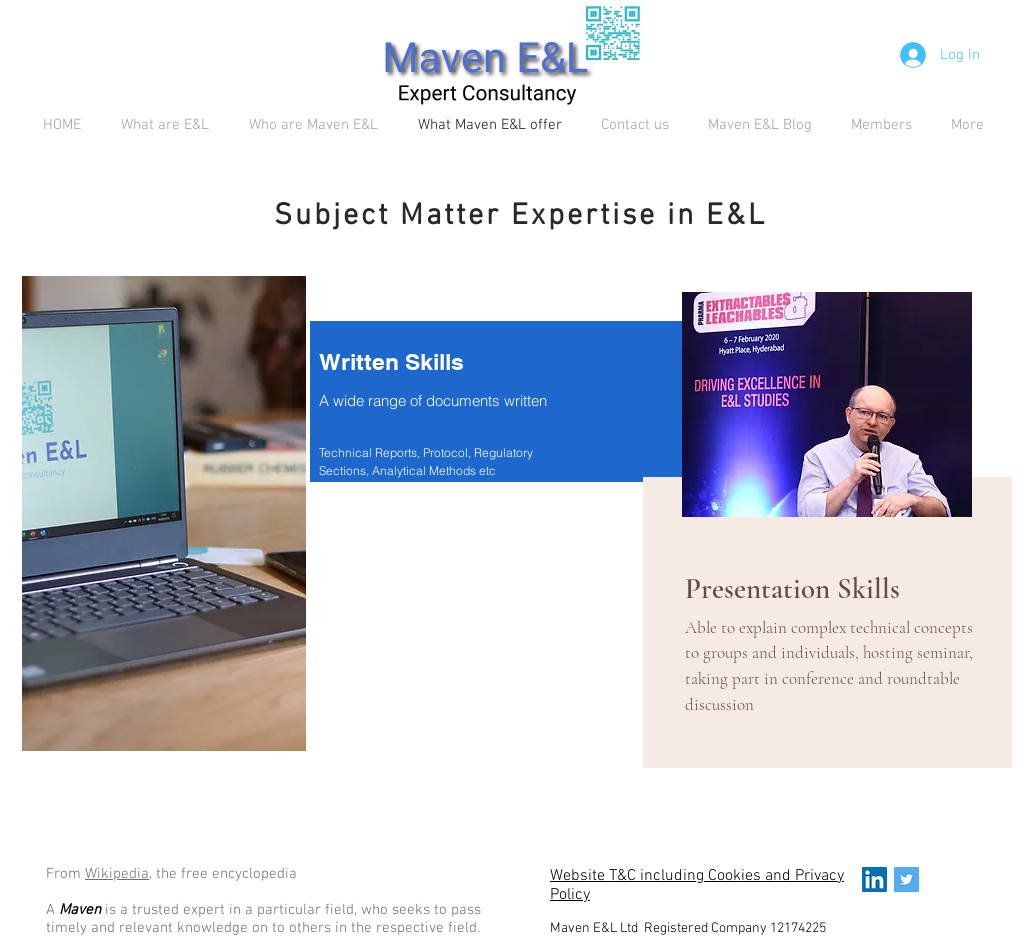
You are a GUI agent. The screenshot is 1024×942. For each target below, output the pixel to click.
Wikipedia (117, 874)
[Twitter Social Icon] (906, 879)
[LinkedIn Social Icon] (874, 879)
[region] (164, 520)
